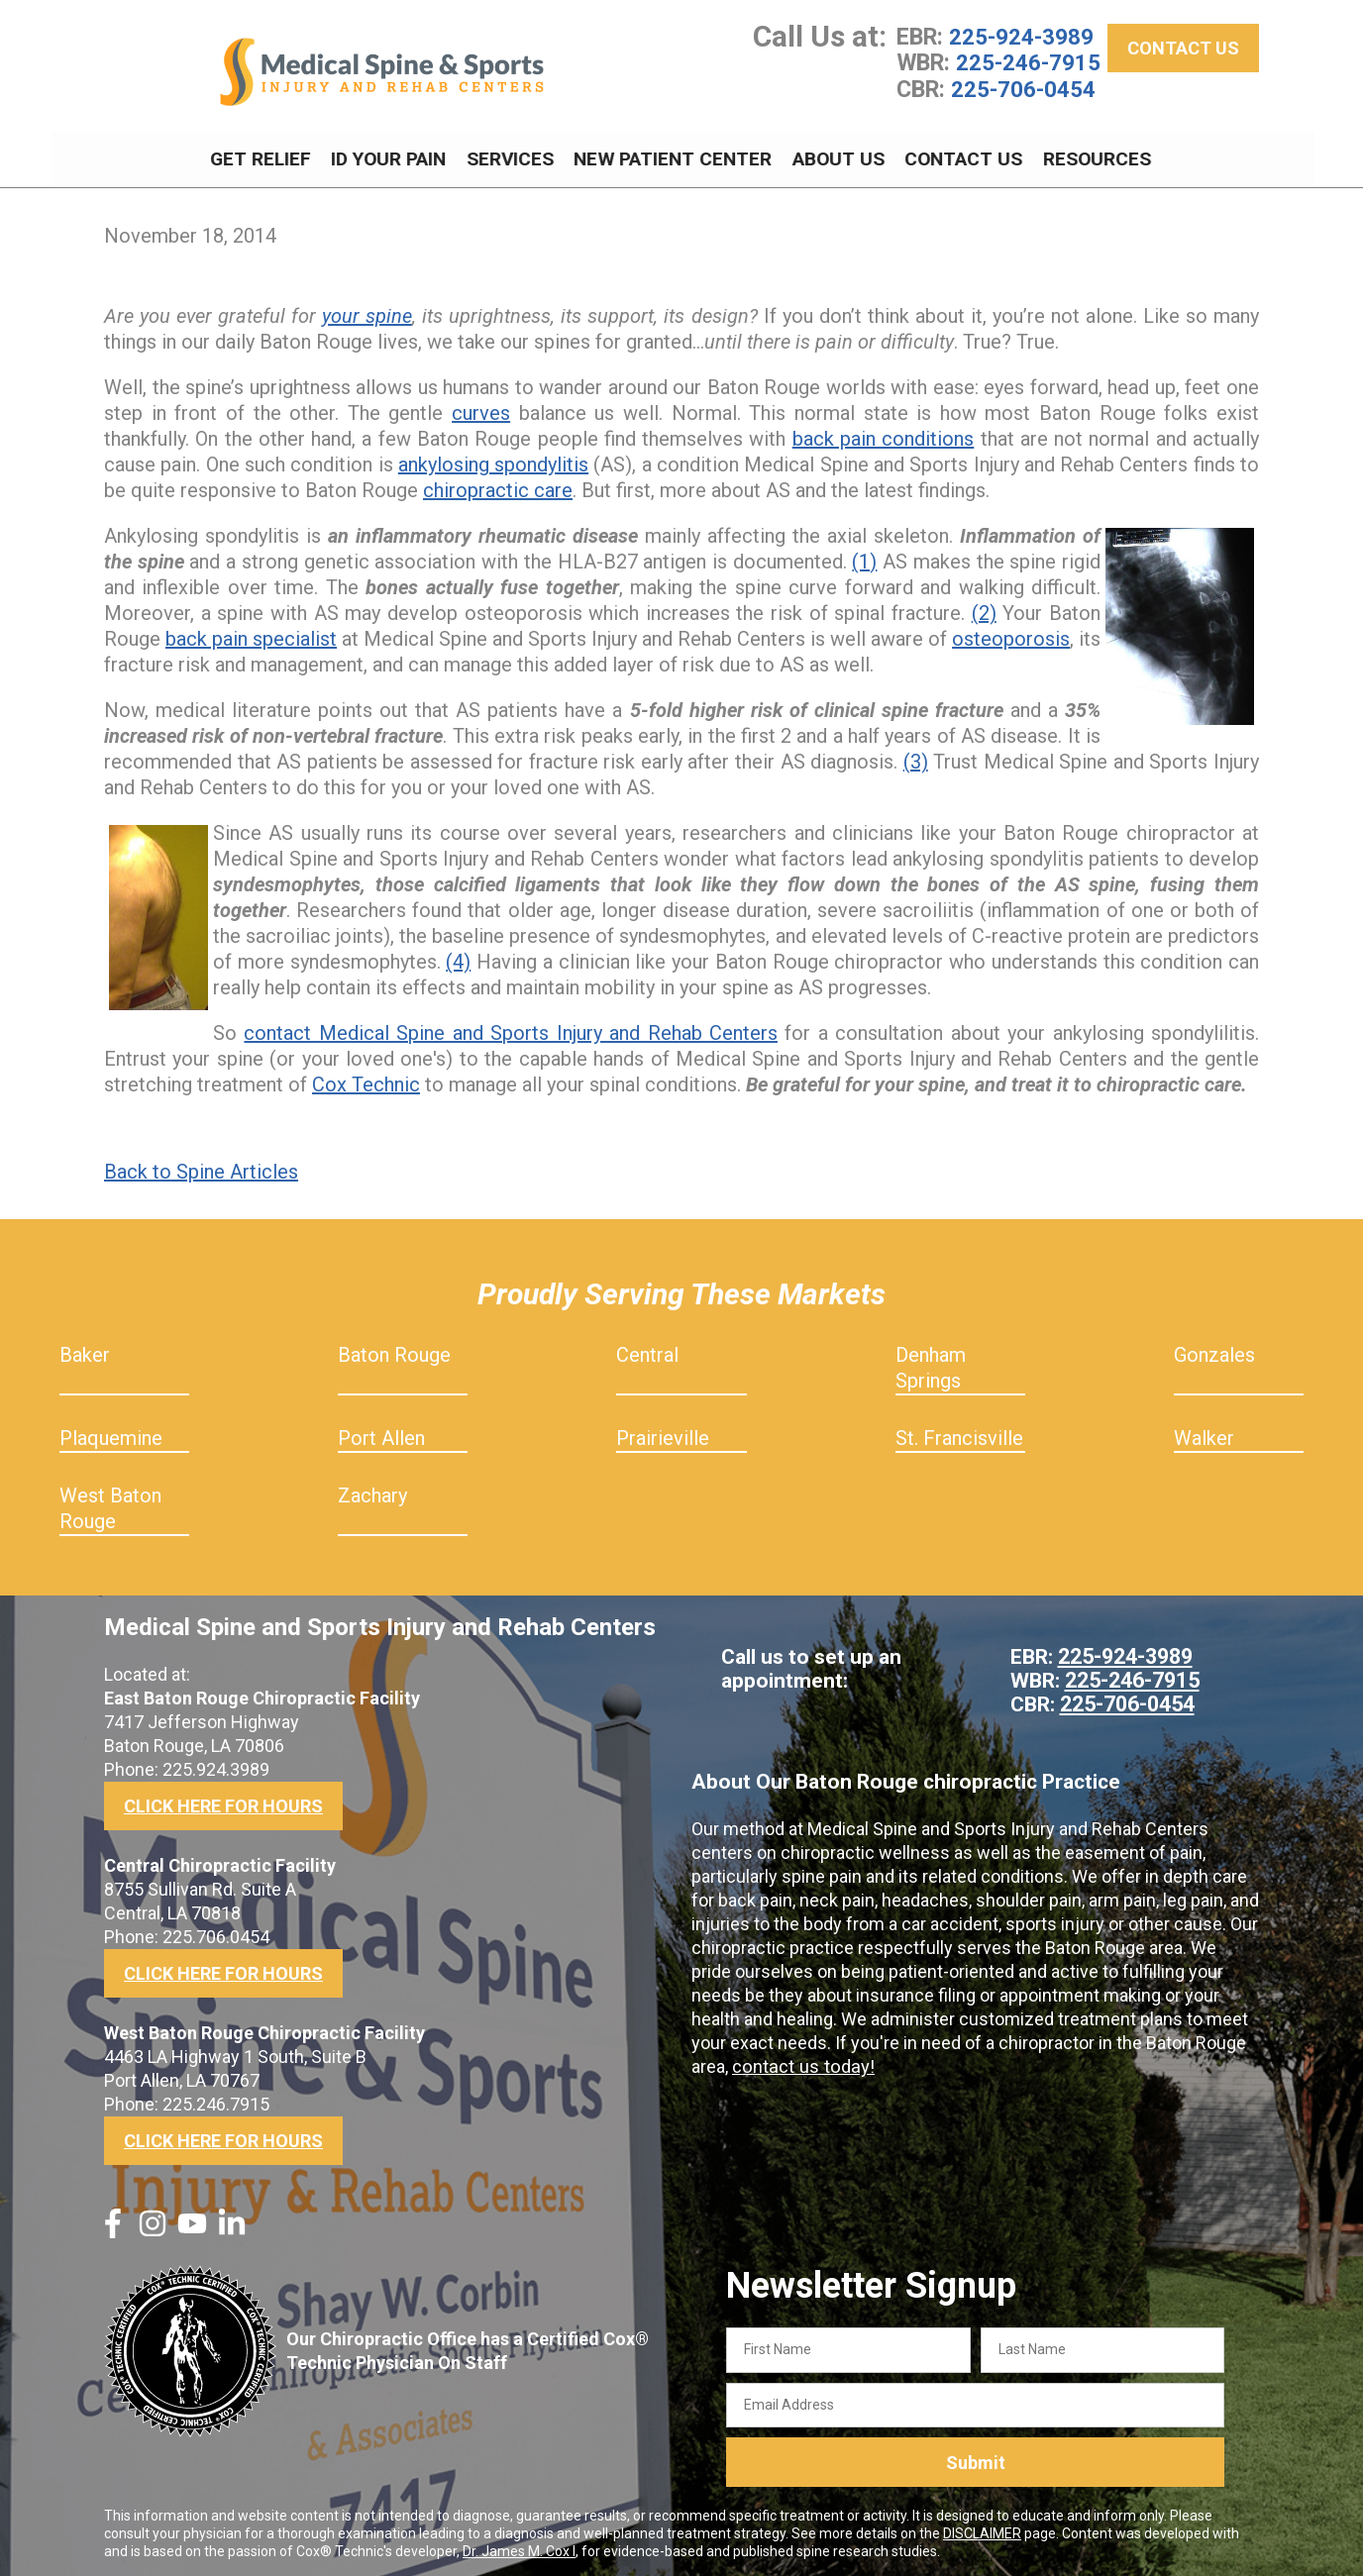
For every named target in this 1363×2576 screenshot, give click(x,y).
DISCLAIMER (982, 2529)
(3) (915, 757)
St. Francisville (959, 1433)
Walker (1204, 1433)
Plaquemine (110, 1433)
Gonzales (1214, 1350)
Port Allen (381, 1433)
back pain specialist (251, 634)
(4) (458, 957)
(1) (864, 556)
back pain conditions (883, 434)
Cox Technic (366, 1079)
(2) (984, 608)
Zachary (372, 1490)
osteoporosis (1011, 634)
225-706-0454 (1023, 92)
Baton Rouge (394, 1350)
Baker (84, 1350)
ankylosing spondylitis (493, 459)
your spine (367, 311)
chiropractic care (498, 485)
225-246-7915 (1028, 66)
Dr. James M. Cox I (519, 2547)
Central (647, 1350)
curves (481, 408)
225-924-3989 (1021, 40)
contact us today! (800, 2061)
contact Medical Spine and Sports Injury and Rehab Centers (511, 1028)
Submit (975, 2457)
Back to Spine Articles (201, 1167)
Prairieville (662, 1433)
